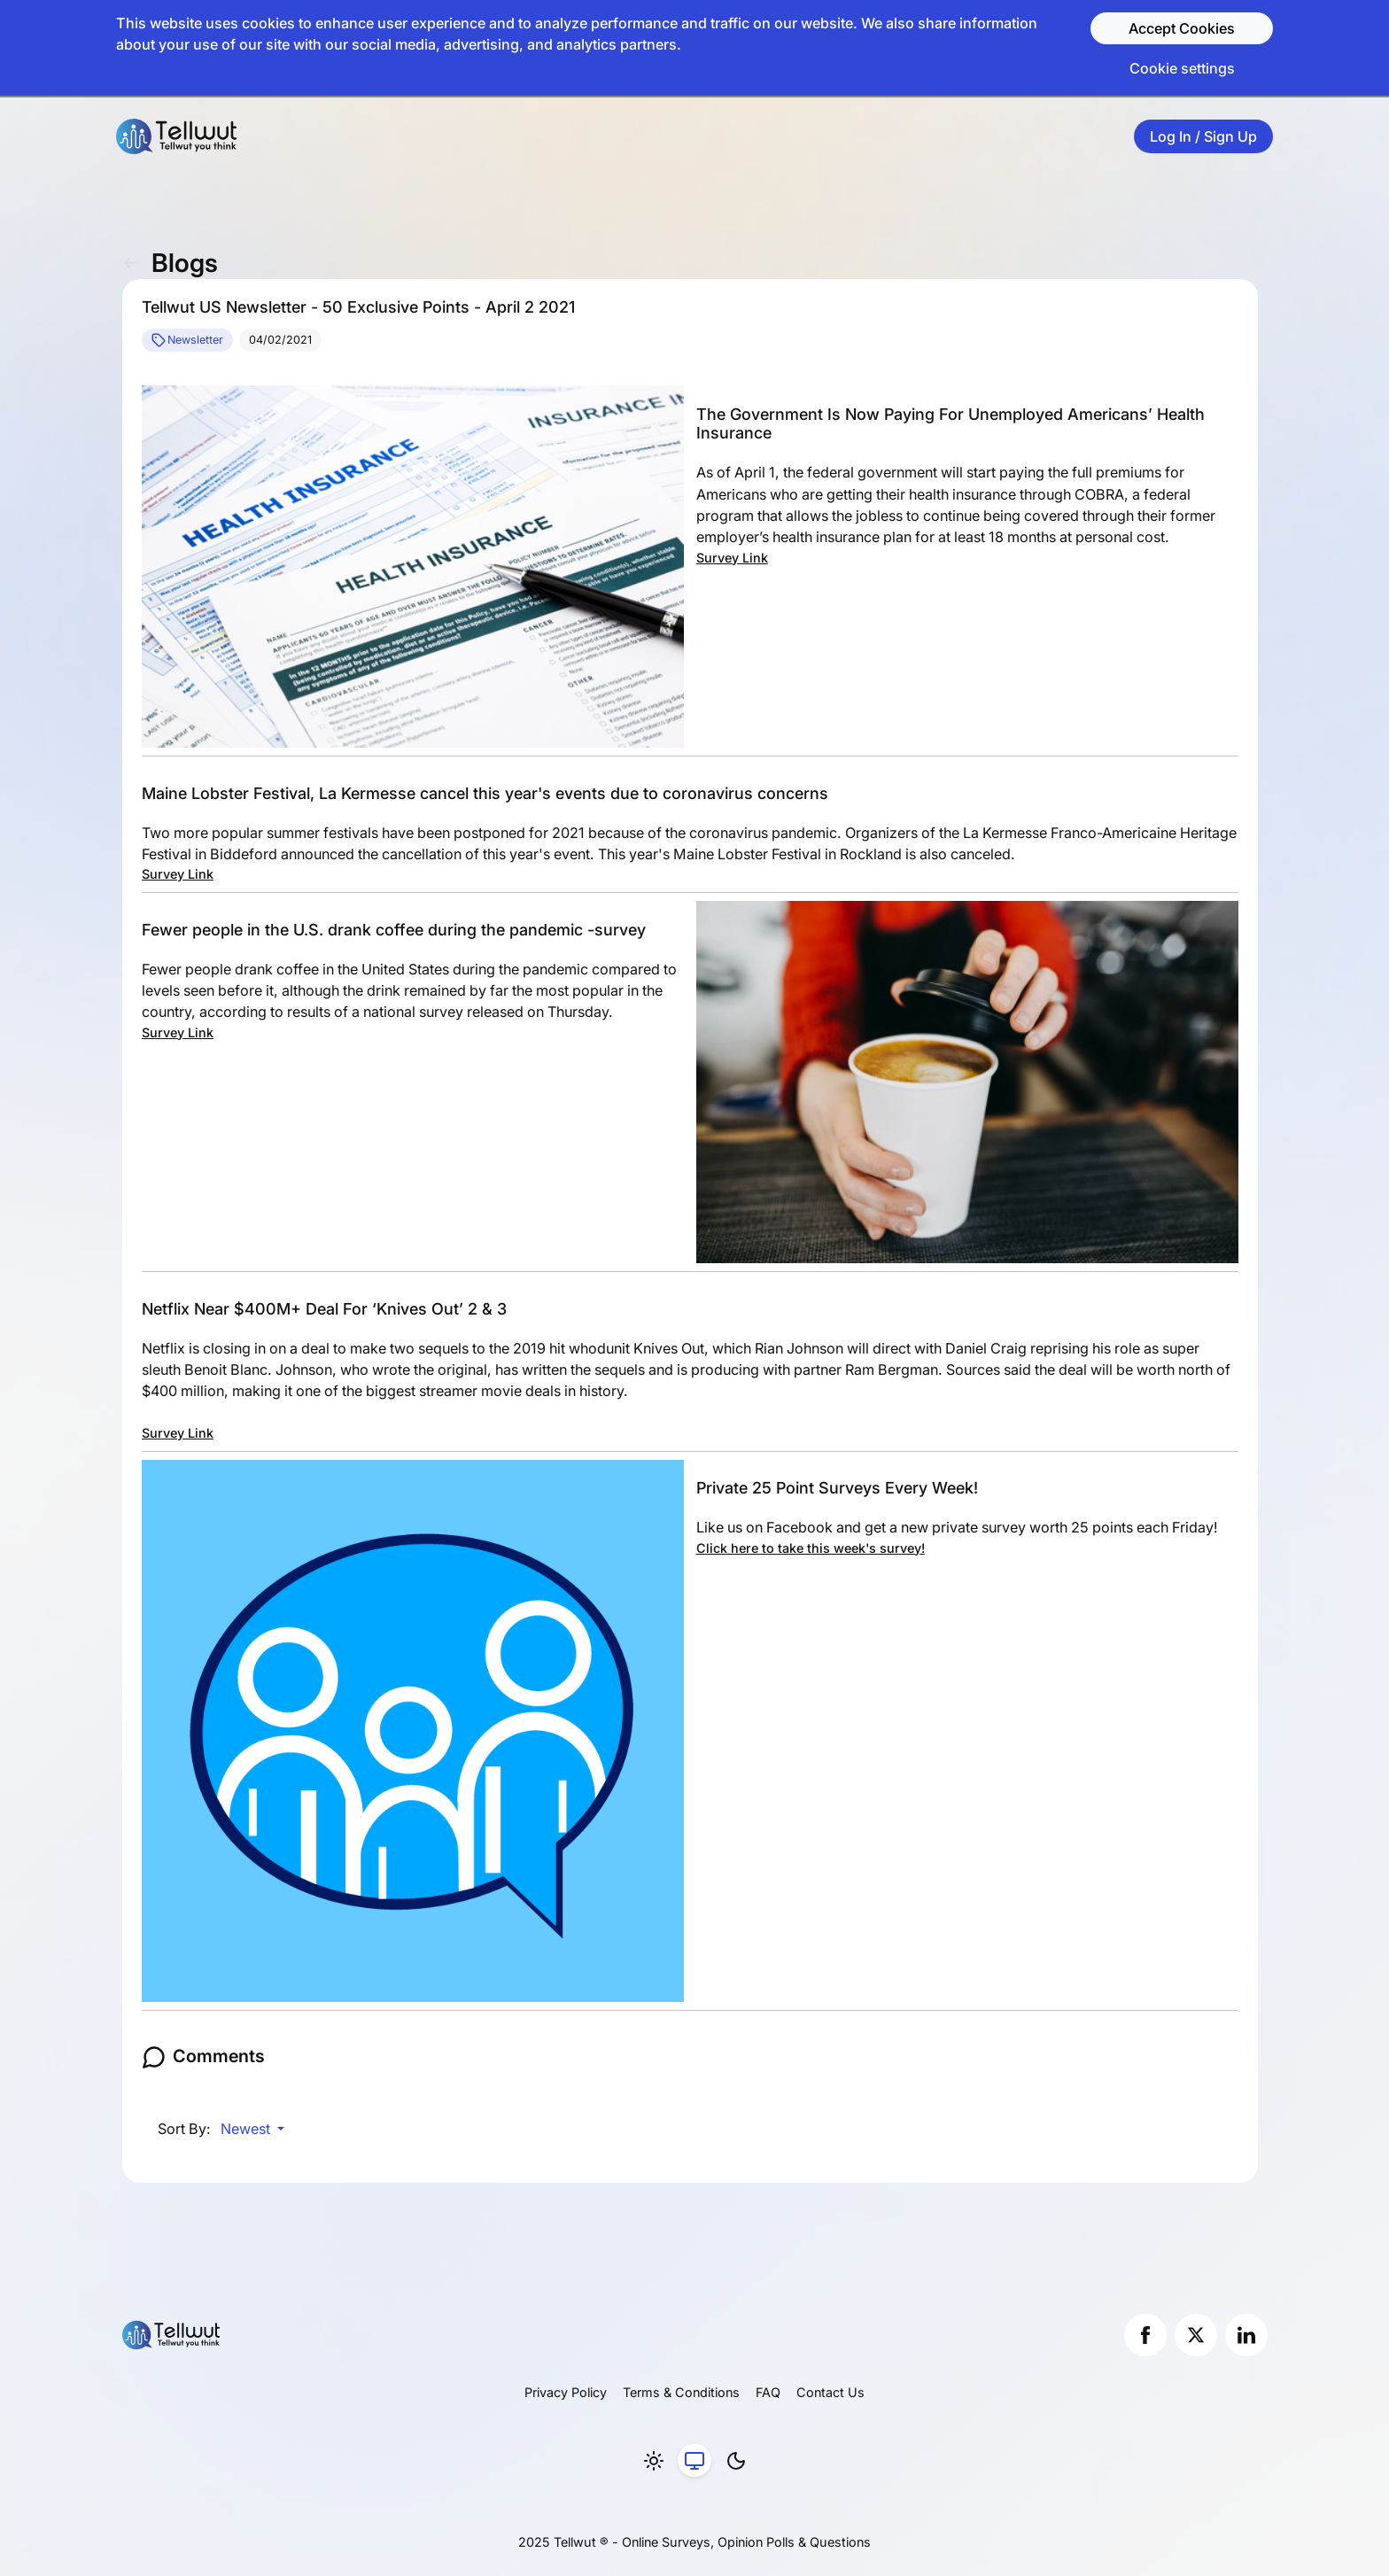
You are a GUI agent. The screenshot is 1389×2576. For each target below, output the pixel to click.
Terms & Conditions (681, 2392)
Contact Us (830, 2392)
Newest (247, 2129)
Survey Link (732, 557)
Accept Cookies (1182, 28)
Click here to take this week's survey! (810, 1548)
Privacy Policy (565, 2392)
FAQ (768, 2392)
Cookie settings (1182, 68)
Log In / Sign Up (1203, 136)
